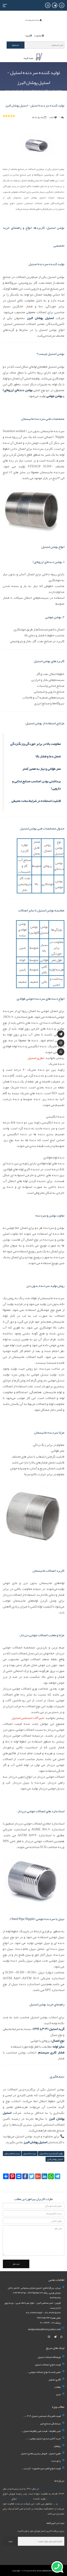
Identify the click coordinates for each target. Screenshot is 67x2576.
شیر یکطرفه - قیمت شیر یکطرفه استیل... (41, 2430)
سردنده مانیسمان (12, 2153)
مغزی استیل (36, 1058)
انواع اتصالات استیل (33, 90)
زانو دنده (56, 2460)
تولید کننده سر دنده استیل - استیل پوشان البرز (25, 92)
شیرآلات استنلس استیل (28, 1717)
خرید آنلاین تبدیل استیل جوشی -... (43, 2438)
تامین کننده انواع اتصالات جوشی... (44, 2371)
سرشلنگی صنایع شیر (50, 2423)
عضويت (38, 35)
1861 (51, 117)
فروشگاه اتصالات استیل (49, 2357)
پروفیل (57, 2445)
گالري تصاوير (55, 2379)
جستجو (15, 45)
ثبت (10, 2541)
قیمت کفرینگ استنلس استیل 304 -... (42, 2415)
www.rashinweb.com (46, 2571)
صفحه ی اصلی (56, 90)
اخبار (58, 2394)
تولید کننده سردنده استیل (51, 2153)
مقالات (46, 90)
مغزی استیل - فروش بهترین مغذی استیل (41, 2453)
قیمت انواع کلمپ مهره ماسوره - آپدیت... (41, 2468)
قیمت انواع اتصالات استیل (48, 2364)
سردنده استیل (29, 2153)
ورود (27, 35)
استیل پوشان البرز (55, 2159)
